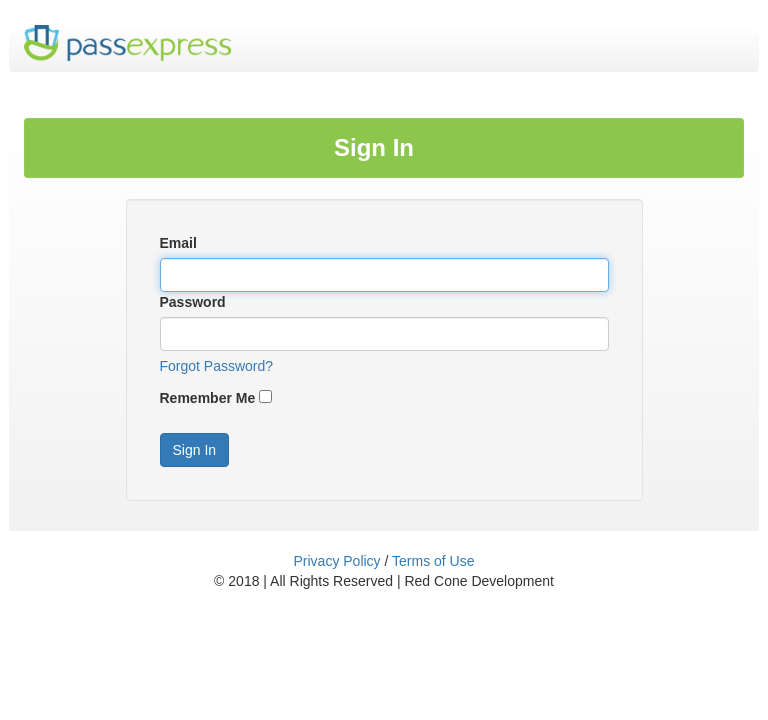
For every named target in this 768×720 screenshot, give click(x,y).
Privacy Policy (336, 561)
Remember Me (208, 398)
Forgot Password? (217, 366)
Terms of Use (433, 561)
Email (178, 243)
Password (193, 302)
